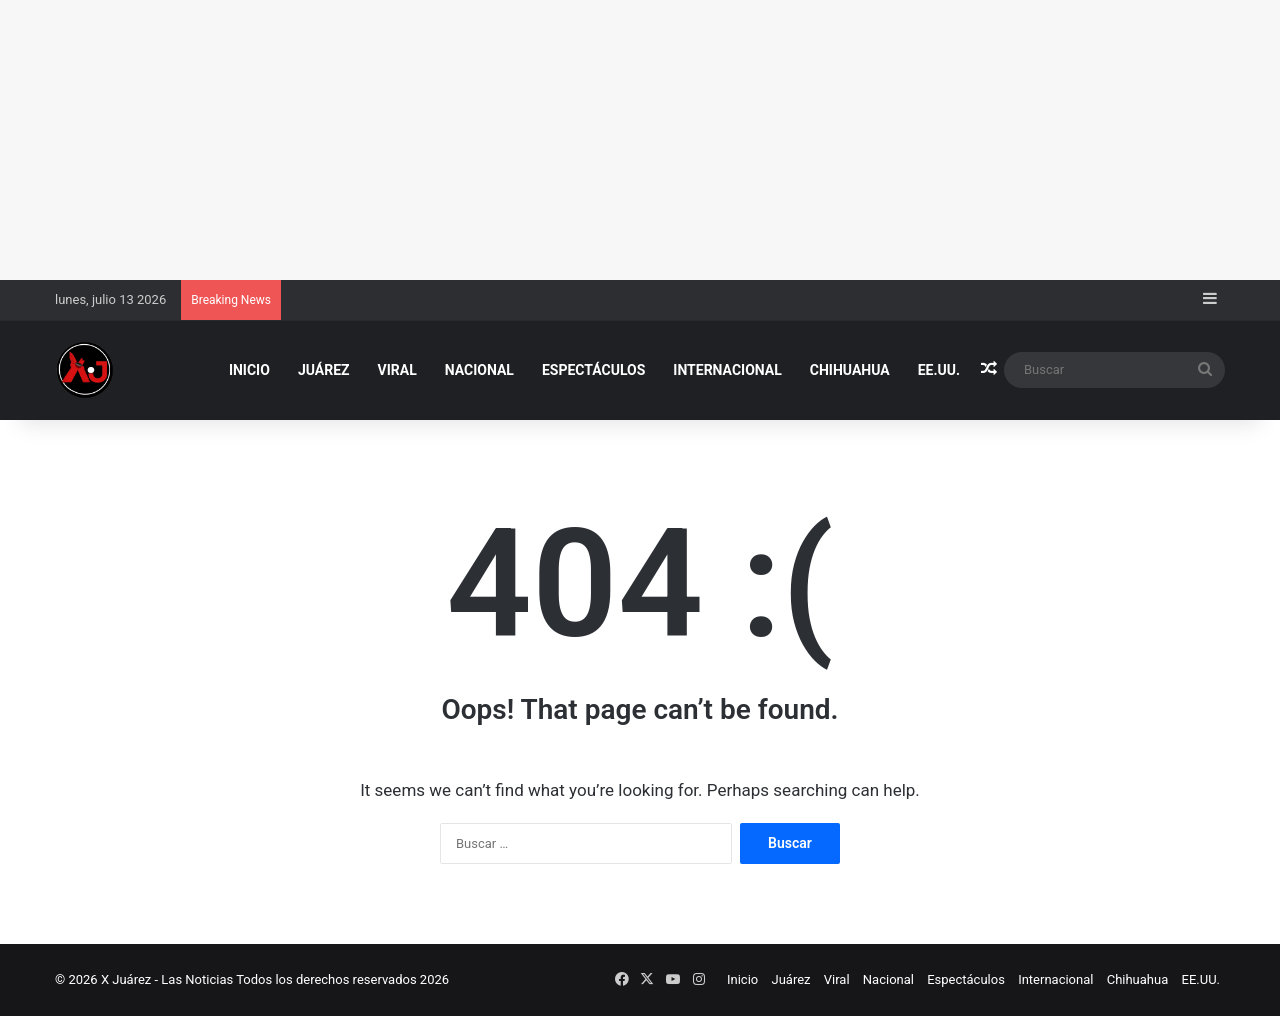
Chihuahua (850, 370)
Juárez (324, 370)
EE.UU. (939, 370)
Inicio (249, 370)
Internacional (727, 370)
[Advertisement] (600, 140)
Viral (397, 370)
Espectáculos (593, 370)
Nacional (479, 370)
